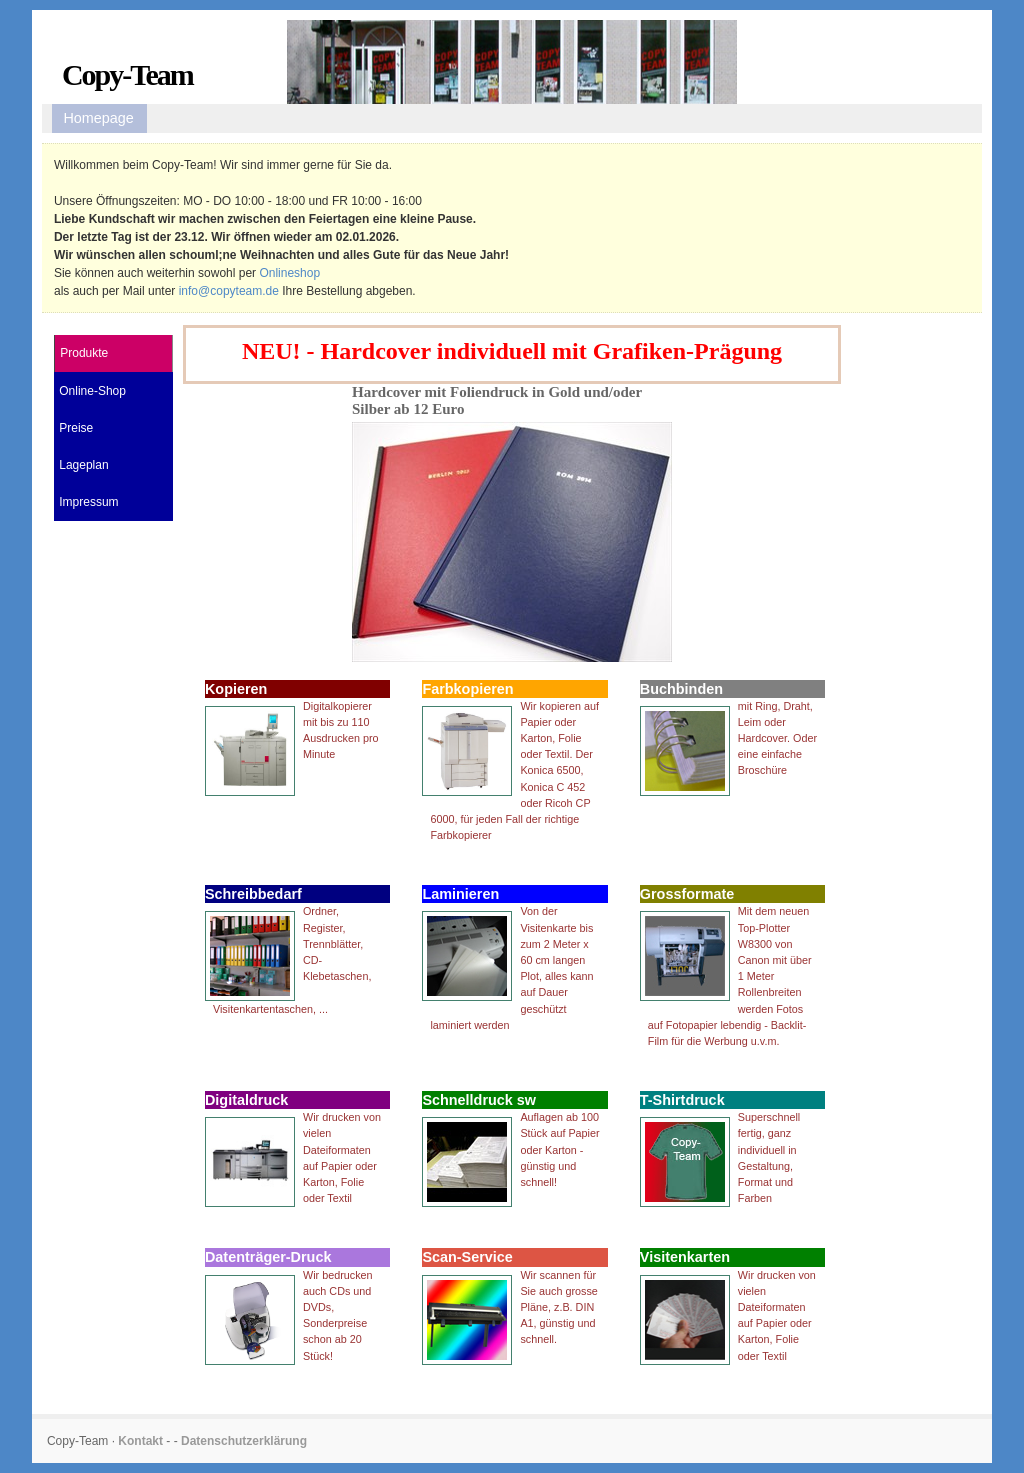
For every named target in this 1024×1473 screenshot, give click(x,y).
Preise (76, 428)
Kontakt (140, 1441)
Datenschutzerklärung (244, 1441)
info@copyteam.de (229, 291)
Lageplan (83, 465)
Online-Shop (92, 391)
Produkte (84, 353)
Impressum (88, 502)
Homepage (98, 118)
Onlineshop (289, 273)
